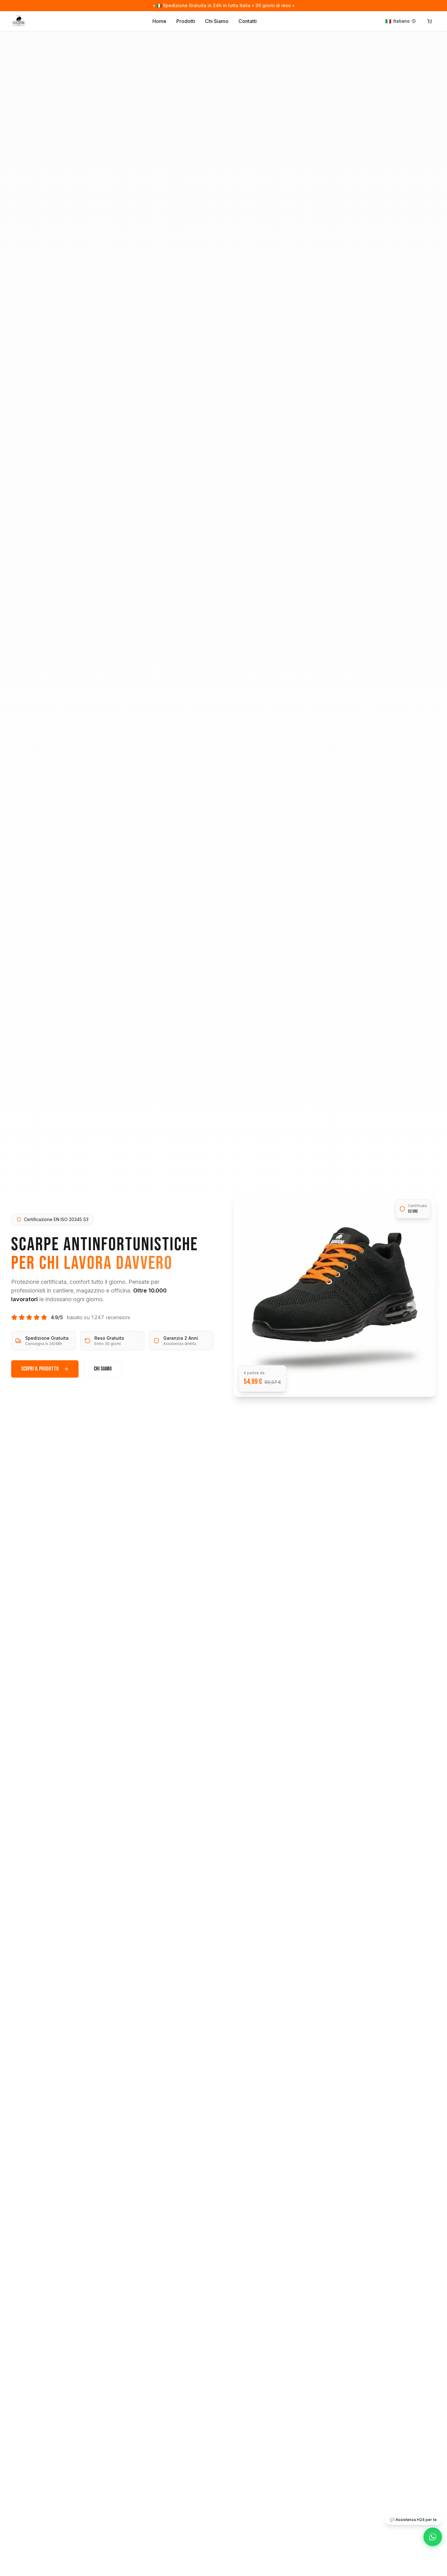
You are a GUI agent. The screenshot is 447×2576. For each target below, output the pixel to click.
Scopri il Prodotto (45, 1369)
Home (159, 21)
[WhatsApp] (432, 2537)
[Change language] (400, 21)
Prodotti (185, 21)
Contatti (247, 21)
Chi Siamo (216, 21)
